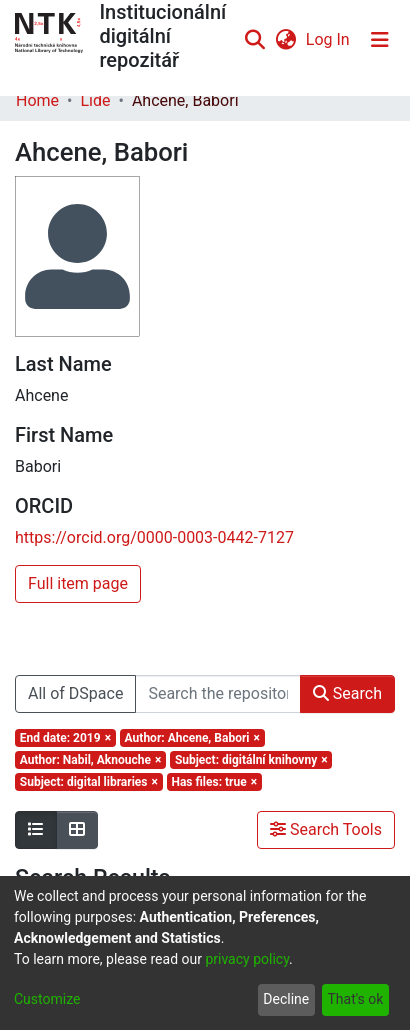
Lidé (95, 100)
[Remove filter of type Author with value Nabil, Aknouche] (90, 760)
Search (347, 693)
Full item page (78, 583)
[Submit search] (255, 40)
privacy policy (247, 959)
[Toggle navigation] (380, 40)
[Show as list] (36, 830)
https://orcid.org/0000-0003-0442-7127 (154, 537)
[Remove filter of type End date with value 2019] (65, 738)
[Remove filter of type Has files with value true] (214, 782)
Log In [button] (329, 39)
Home (37, 100)
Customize (47, 999)
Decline (286, 999)
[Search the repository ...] (217, 694)
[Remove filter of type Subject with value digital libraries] (89, 782)
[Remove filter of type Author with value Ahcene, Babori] (192, 738)
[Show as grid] (77, 830)
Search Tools (326, 829)
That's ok (355, 999)
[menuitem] (285, 40)
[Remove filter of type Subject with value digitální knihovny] (251, 760)
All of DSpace (75, 693)
